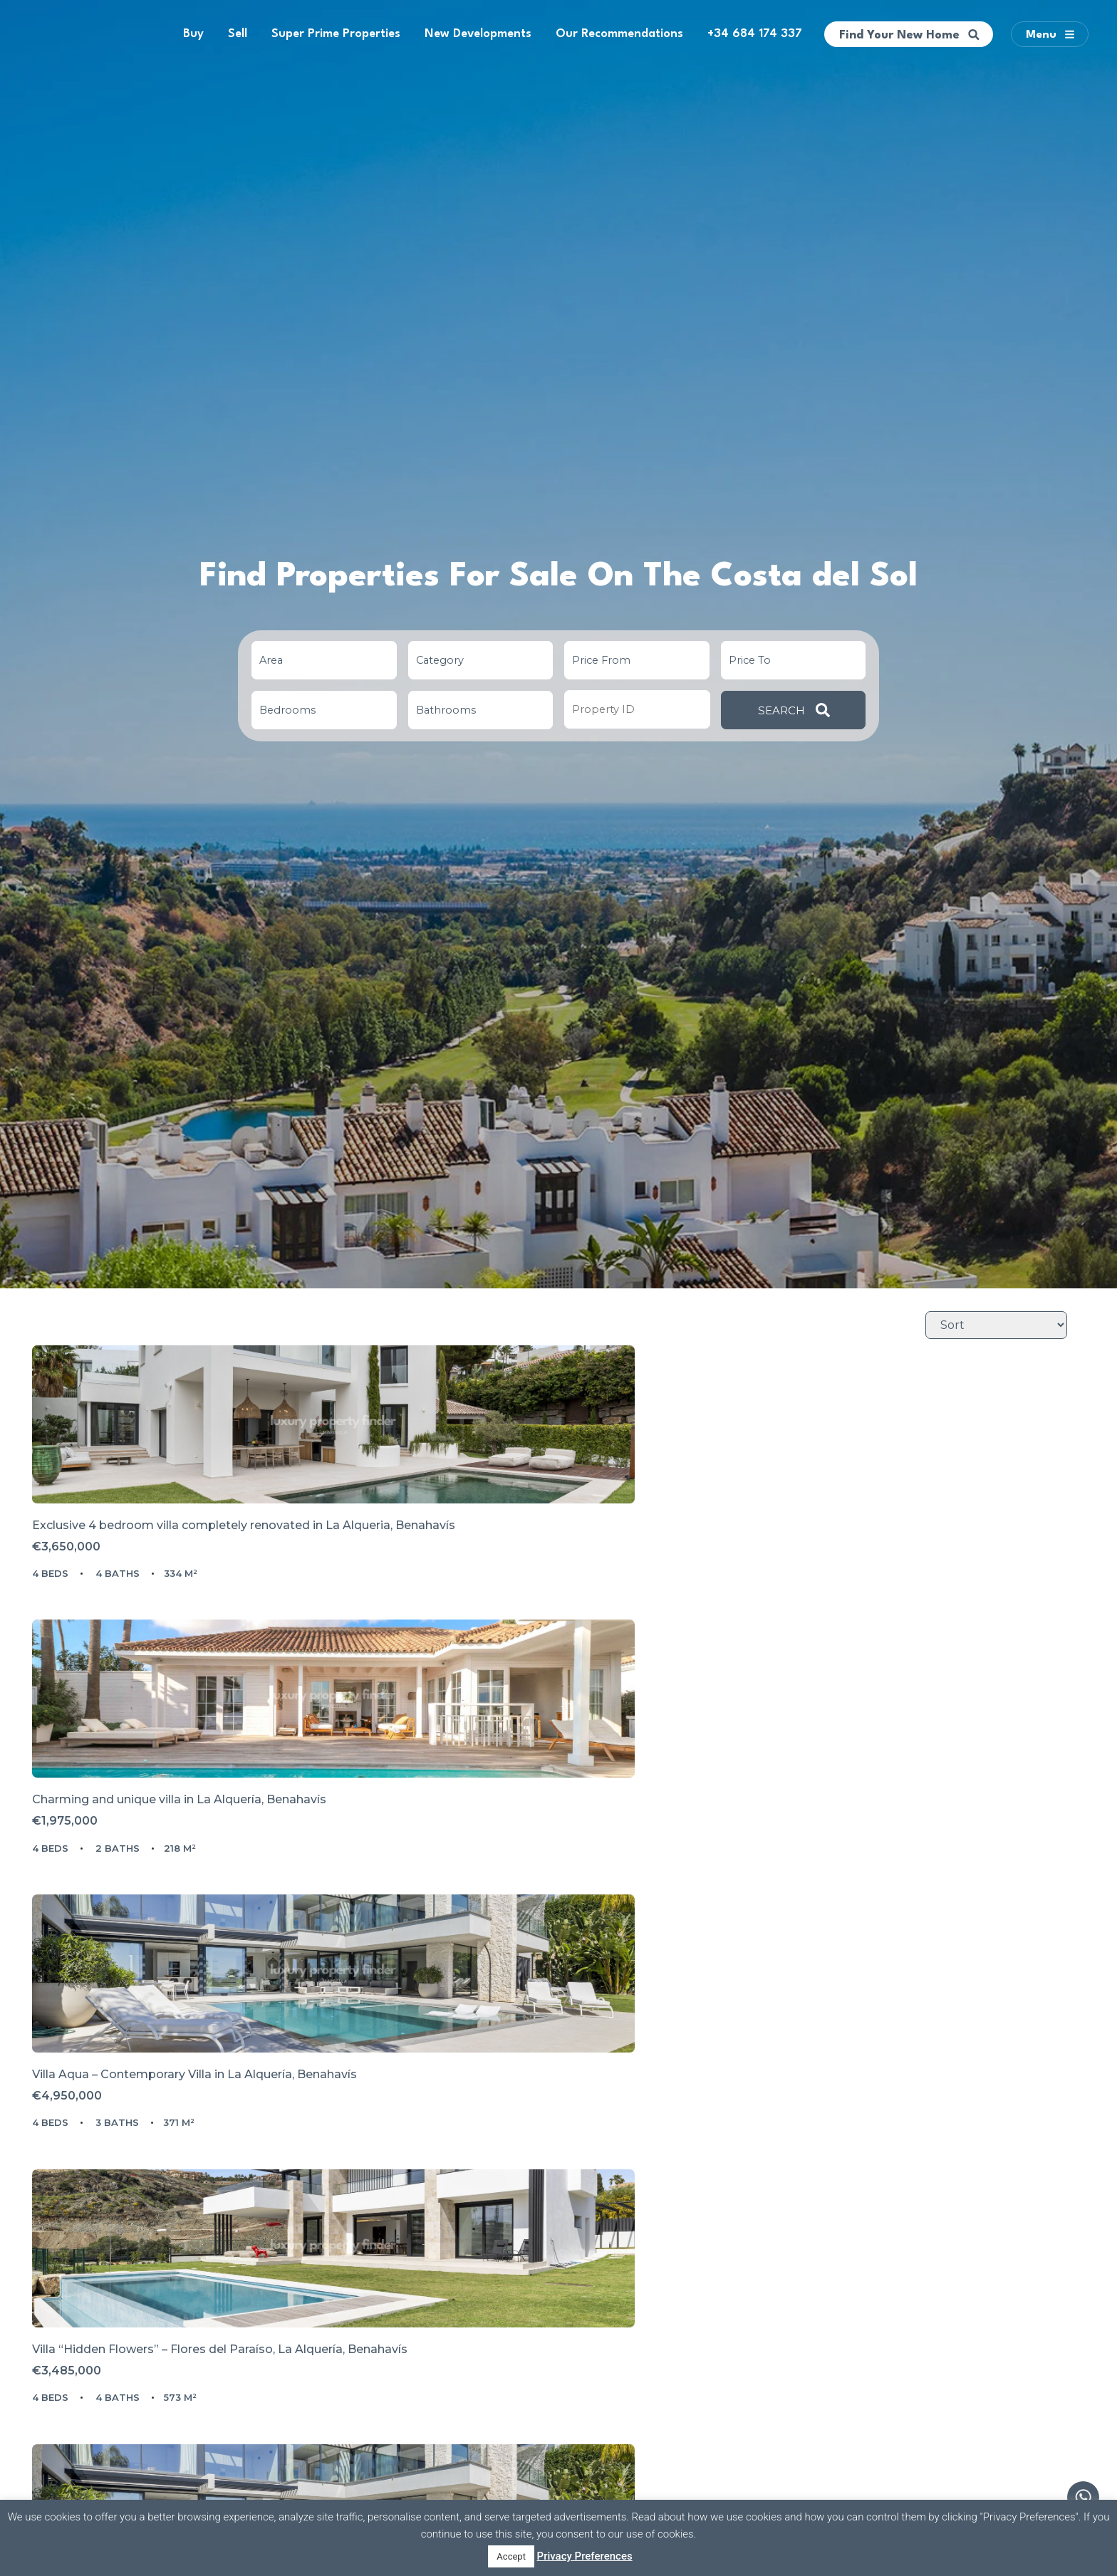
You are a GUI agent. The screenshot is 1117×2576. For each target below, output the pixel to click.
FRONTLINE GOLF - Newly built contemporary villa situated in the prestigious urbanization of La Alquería (555, 1921)
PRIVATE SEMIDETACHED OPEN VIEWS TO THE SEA (553, 2243)
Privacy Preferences (585, 2556)
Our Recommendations (619, 34)
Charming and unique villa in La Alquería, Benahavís (547, 1586)
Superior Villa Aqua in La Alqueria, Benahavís (877, 2243)
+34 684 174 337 (754, 34)
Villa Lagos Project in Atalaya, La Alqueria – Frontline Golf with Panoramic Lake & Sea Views (199, 2249)
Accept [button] (511, 2556)
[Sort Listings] (996, 1325)
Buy (193, 34)
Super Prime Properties (335, 34)
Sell (237, 34)
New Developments (478, 34)
